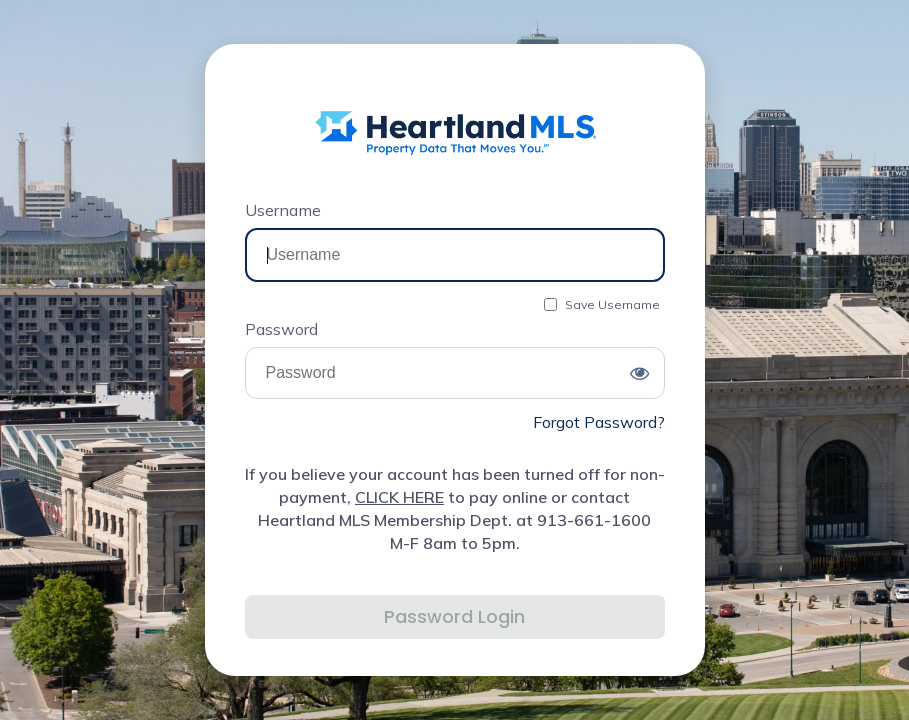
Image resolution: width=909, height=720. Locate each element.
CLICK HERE (399, 497)
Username (283, 210)
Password (281, 329)
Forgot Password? (599, 422)
